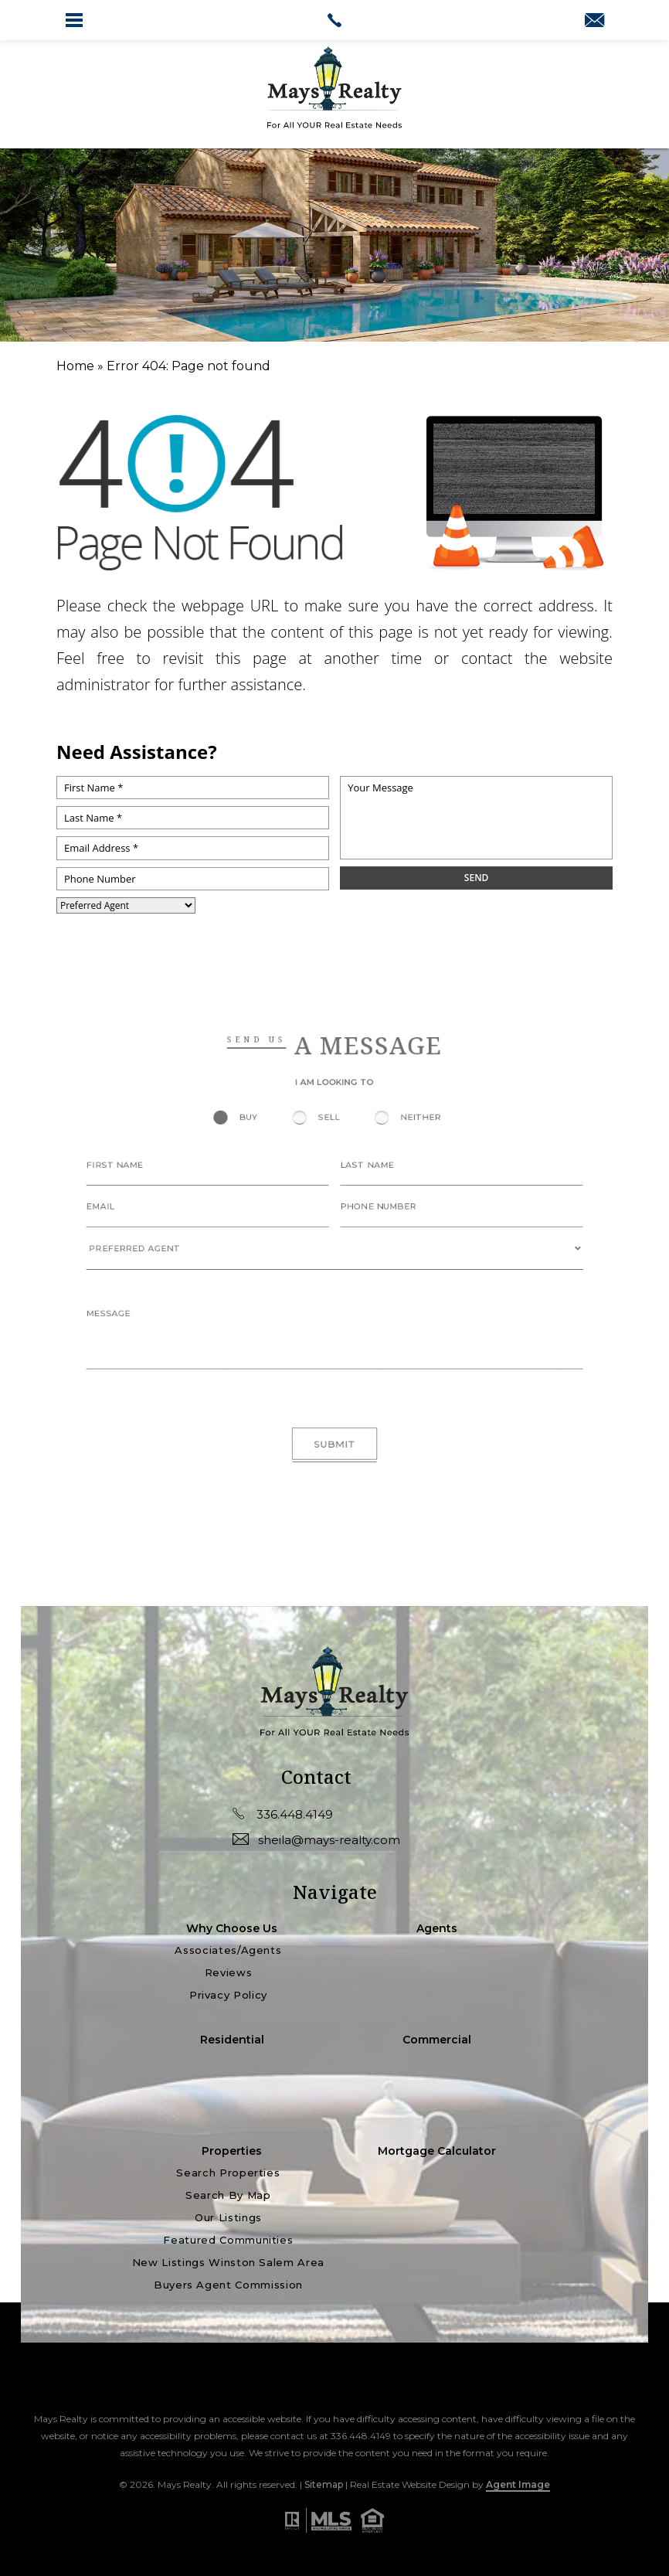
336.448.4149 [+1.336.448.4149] (283, 1814)
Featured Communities (228, 2240)
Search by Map (227, 2195)
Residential (232, 2039)
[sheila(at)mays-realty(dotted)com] (594, 21)
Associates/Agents (228, 1950)
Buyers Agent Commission (228, 2285)
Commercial (436, 2039)
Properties (232, 2151)
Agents (436, 1928)
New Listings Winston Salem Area (228, 2263)
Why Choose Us (231, 1928)
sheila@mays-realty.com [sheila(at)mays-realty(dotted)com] (316, 1839)
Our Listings (228, 2218)
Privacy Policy (228, 1995)
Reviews (229, 1973)
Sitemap (323, 2484)
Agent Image (518, 2484)
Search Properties (228, 2172)
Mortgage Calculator (437, 2151)
